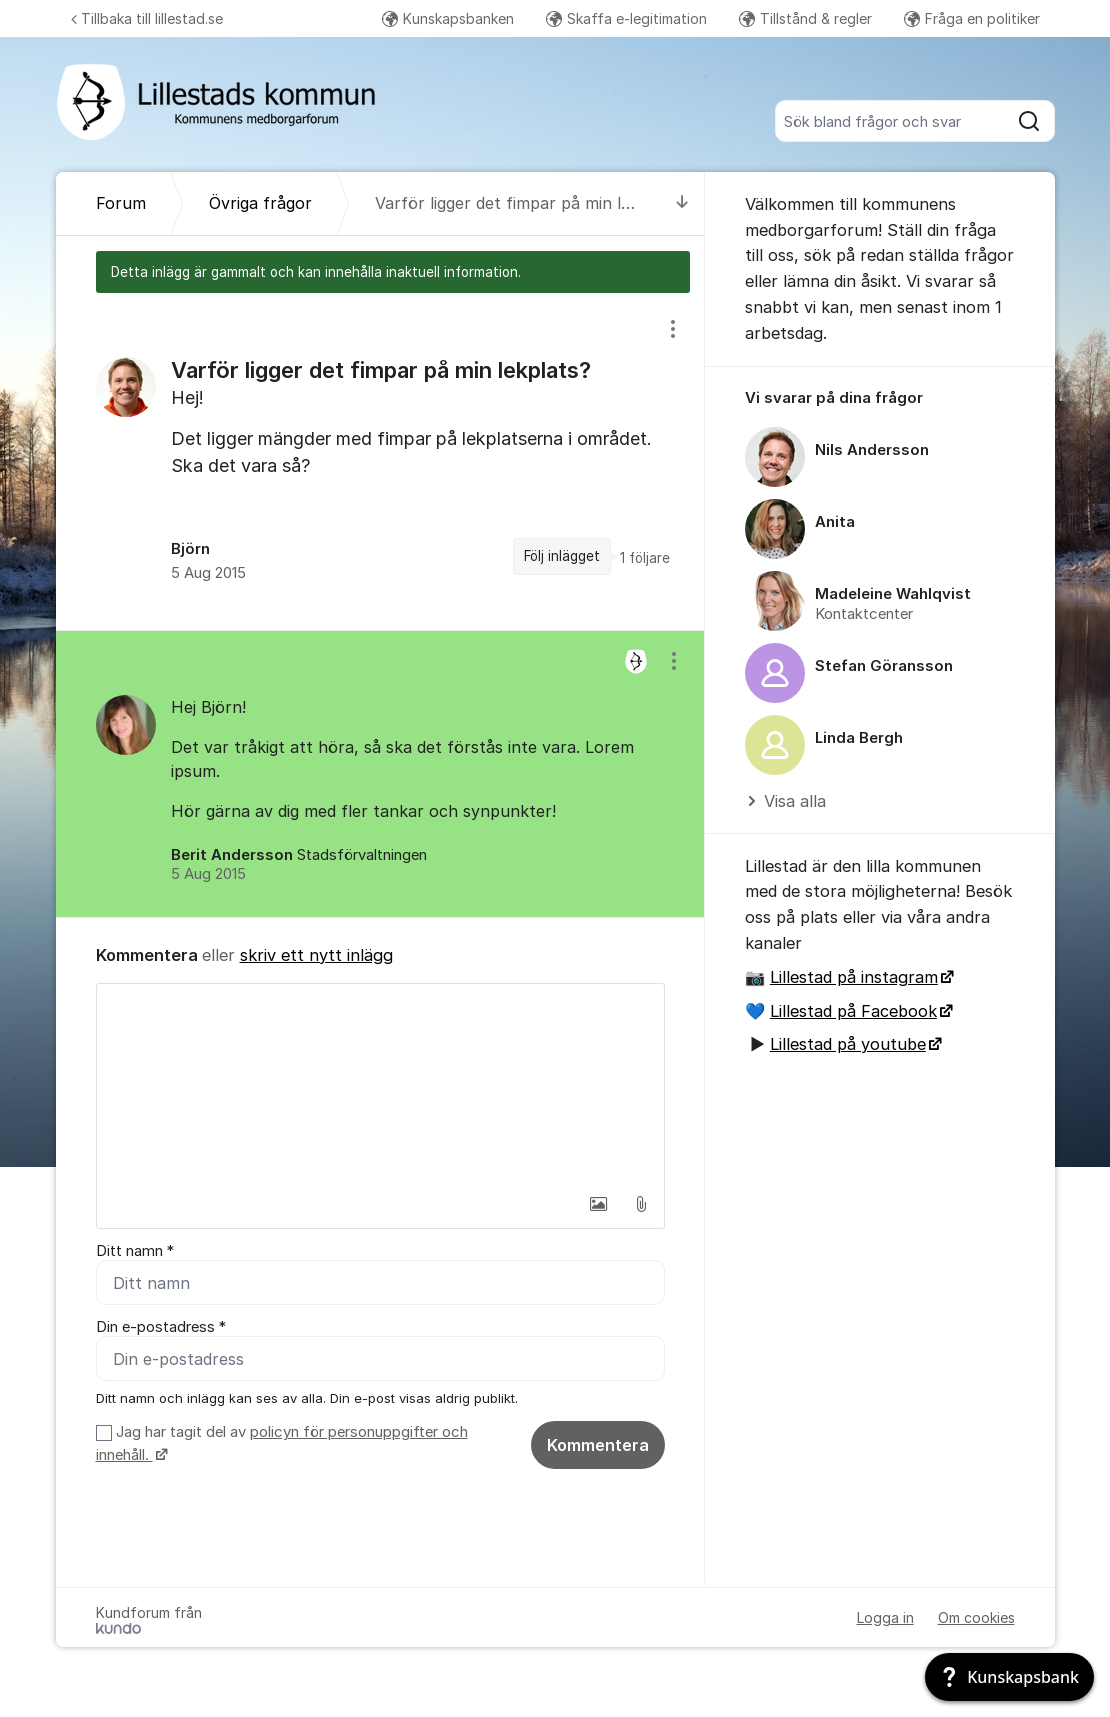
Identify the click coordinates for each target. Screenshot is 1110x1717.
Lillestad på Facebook (853, 1011)
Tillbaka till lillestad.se (147, 18)
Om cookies (976, 1617)
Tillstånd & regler (805, 18)
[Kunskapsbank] (1009, 1677)
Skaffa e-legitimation (626, 18)
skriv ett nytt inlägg (316, 955)
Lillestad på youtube (848, 1044)
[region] (380, 461)
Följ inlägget (562, 556)
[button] (599, 1204)
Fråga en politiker (972, 18)
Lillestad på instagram (854, 977)
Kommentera (598, 1445)
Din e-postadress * (161, 1327)
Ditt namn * (135, 1251)
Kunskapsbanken (448, 18)
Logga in (885, 1617)
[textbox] (380, 1084)
